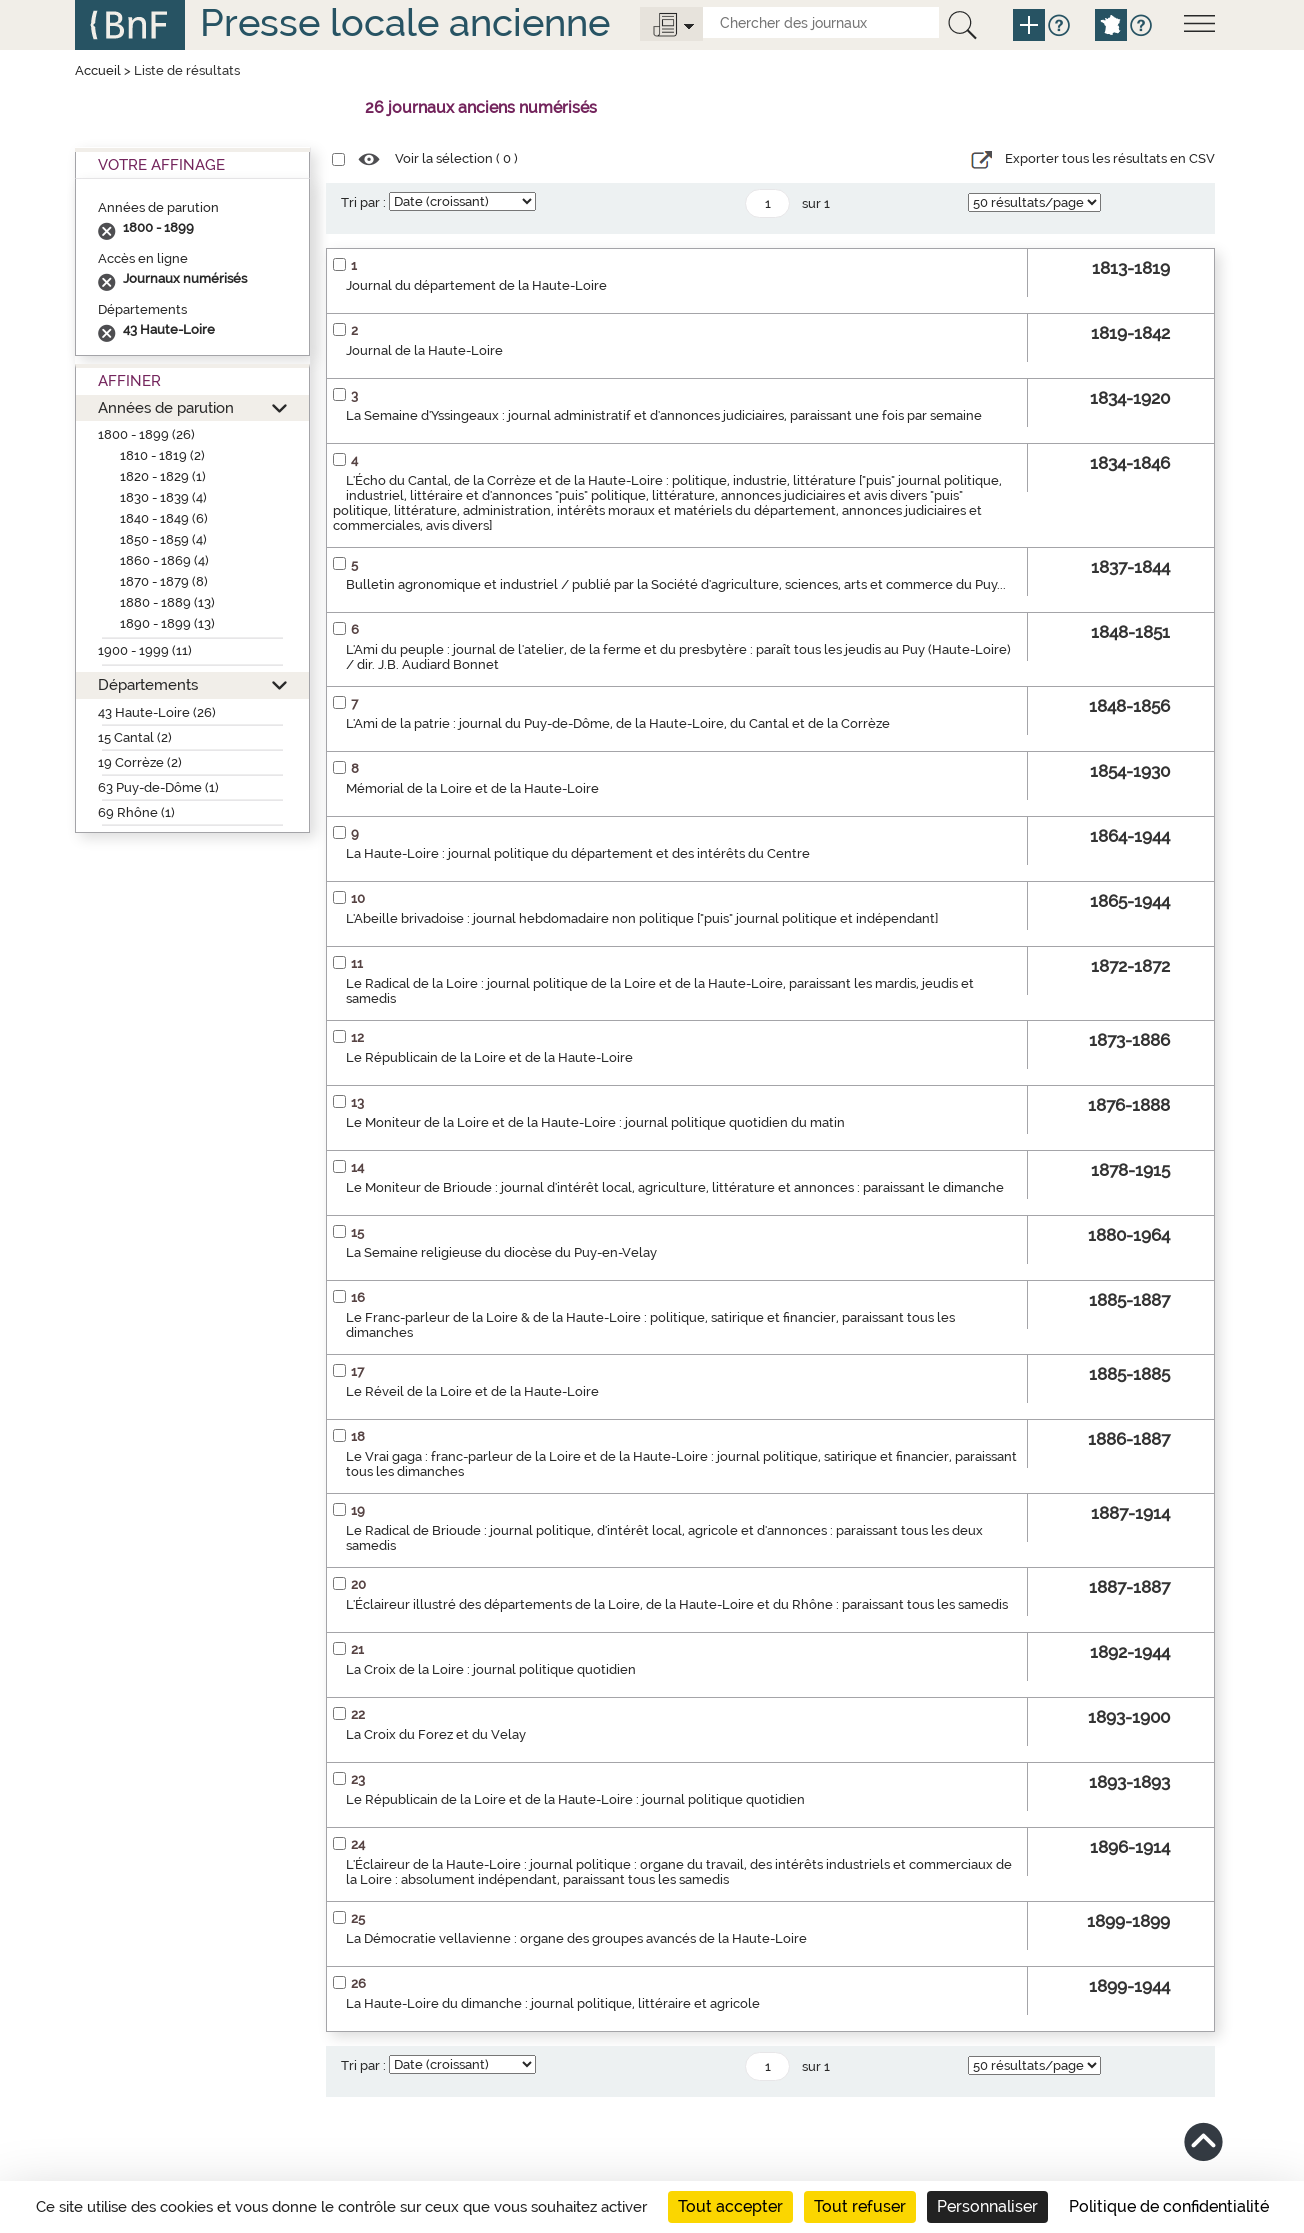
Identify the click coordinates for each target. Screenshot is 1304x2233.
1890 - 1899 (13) (167, 623)
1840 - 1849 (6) (164, 518)
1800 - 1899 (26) (146, 434)
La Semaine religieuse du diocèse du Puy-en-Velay (501, 1252)
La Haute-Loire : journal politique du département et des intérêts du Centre (578, 853)
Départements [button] (148, 684)
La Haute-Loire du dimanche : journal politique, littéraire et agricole (553, 2003)
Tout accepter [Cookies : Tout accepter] (730, 2206)
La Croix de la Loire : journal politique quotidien (491, 1669)
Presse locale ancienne (405, 22)
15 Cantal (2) (135, 737)
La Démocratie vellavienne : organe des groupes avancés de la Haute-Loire (576, 1938)
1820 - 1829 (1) (163, 476)
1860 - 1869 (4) (164, 560)
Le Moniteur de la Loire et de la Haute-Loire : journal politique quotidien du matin (595, 1122)
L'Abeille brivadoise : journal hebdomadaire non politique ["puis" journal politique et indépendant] (642, 918)
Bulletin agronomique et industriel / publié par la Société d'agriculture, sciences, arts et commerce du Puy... (676, 584)
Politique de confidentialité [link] (1169, 2206)
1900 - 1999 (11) (145, 650)
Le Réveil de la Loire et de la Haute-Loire (472, 1391)
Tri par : (363, 202)
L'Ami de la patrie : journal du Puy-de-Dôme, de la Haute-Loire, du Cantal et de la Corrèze (618, 723)
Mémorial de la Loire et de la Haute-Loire (472, 788)
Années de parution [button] (166, 407)
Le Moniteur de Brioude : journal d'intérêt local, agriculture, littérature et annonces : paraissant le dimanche (675, 1187)
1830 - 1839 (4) (163, 497)
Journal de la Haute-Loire (424, 350)
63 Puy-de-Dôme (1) (158, 787)
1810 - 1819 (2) (162, 455)
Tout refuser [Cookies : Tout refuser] (860, 2206)
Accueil (98, 70)
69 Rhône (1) (136, 812)
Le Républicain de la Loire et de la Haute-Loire (489, 1057)
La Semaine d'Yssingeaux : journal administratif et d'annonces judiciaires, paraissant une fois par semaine (664, 415)
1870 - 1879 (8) (164, 581)
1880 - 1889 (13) (167, 602)
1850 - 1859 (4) (163, 539)
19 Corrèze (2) (140, 762)
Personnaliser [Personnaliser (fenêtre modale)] (987, 2206)
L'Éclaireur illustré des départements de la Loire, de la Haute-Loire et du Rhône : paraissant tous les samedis (677, 1604)
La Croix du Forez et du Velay (436, 1734)
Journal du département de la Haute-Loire (476, 285)
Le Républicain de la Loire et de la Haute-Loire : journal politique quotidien (575, 1799)
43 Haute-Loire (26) (157, 712)
